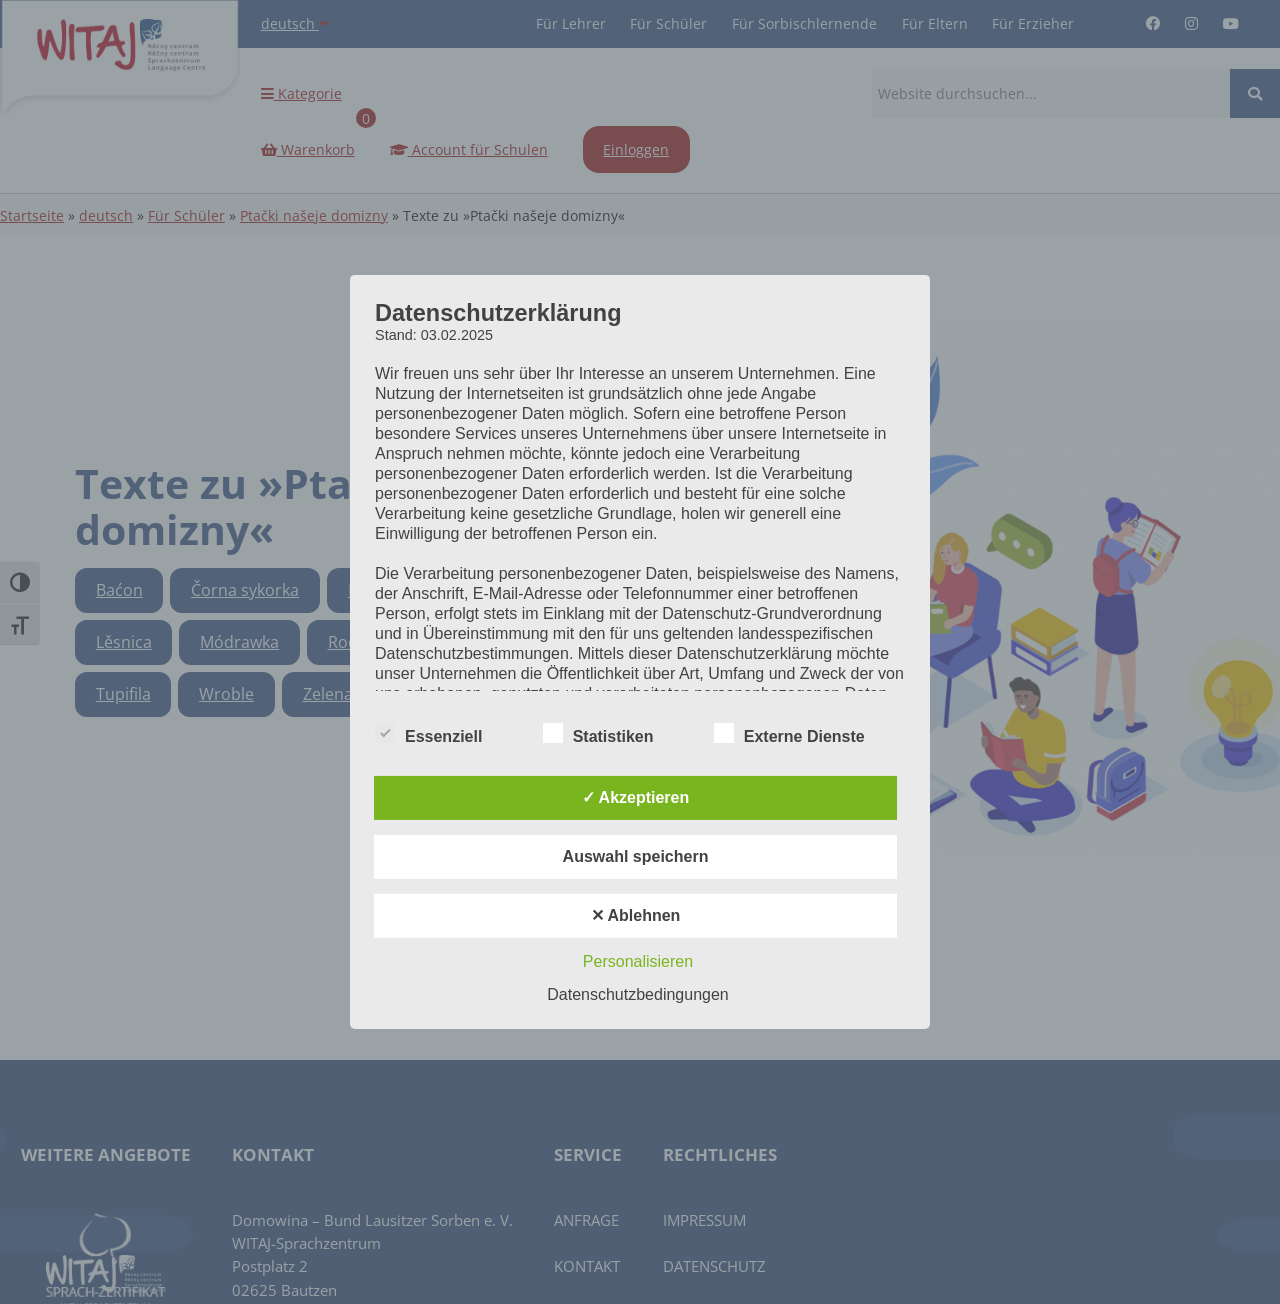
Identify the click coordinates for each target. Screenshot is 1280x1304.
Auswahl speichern (636, 856)
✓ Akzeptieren (636, 797)
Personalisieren (638, 961)
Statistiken (598, 734)
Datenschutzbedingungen (637, 994)
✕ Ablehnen (636, 915)
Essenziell (428, 734)
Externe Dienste (789, 734)
